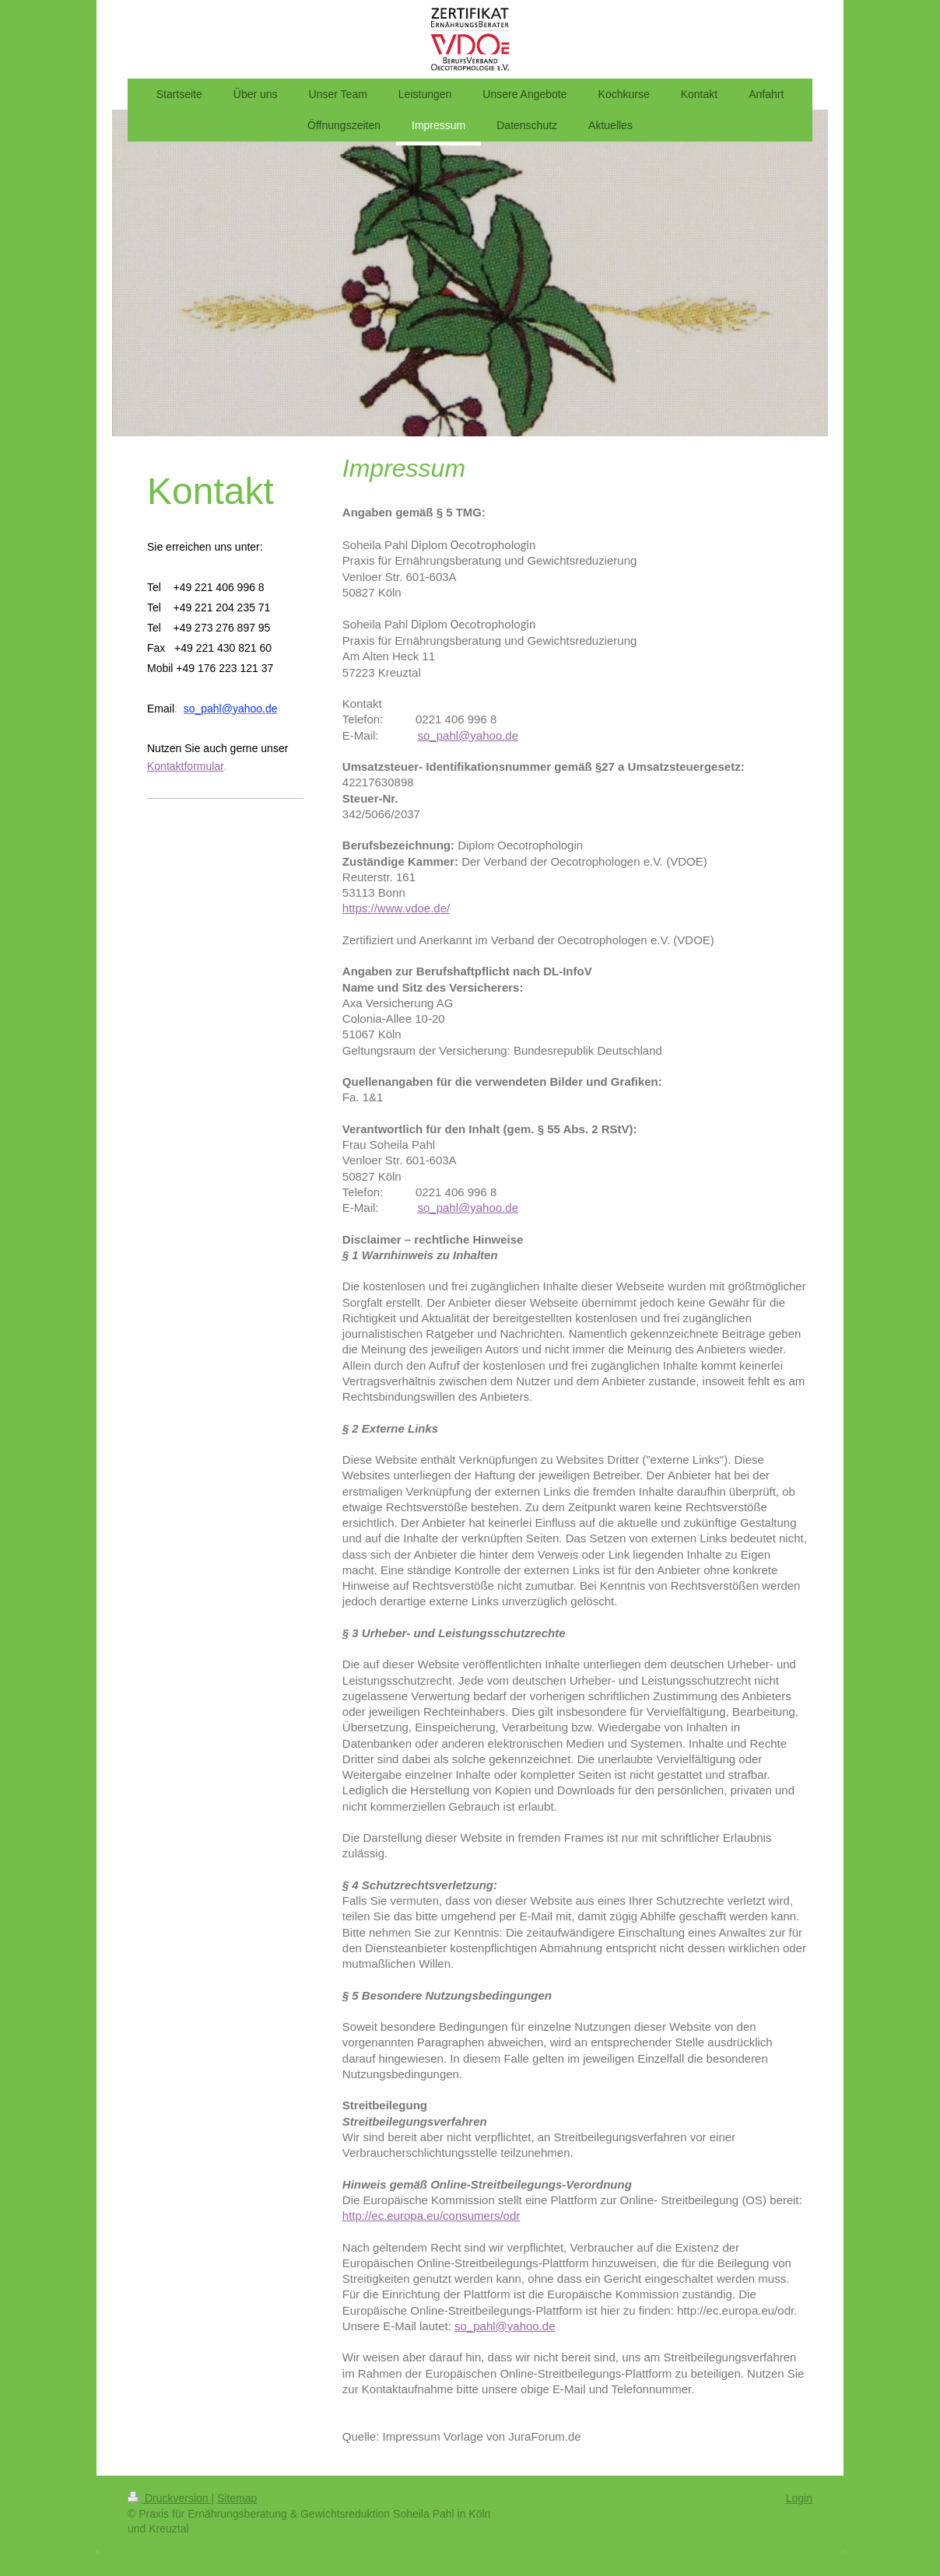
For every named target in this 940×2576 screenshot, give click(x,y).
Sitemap (237, 2498)
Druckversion (169, 2498)
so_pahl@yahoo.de (468, 1207)
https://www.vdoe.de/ (396, 908)
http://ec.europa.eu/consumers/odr (431, 2215)
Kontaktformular (185, 766)
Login (799, 2498)
